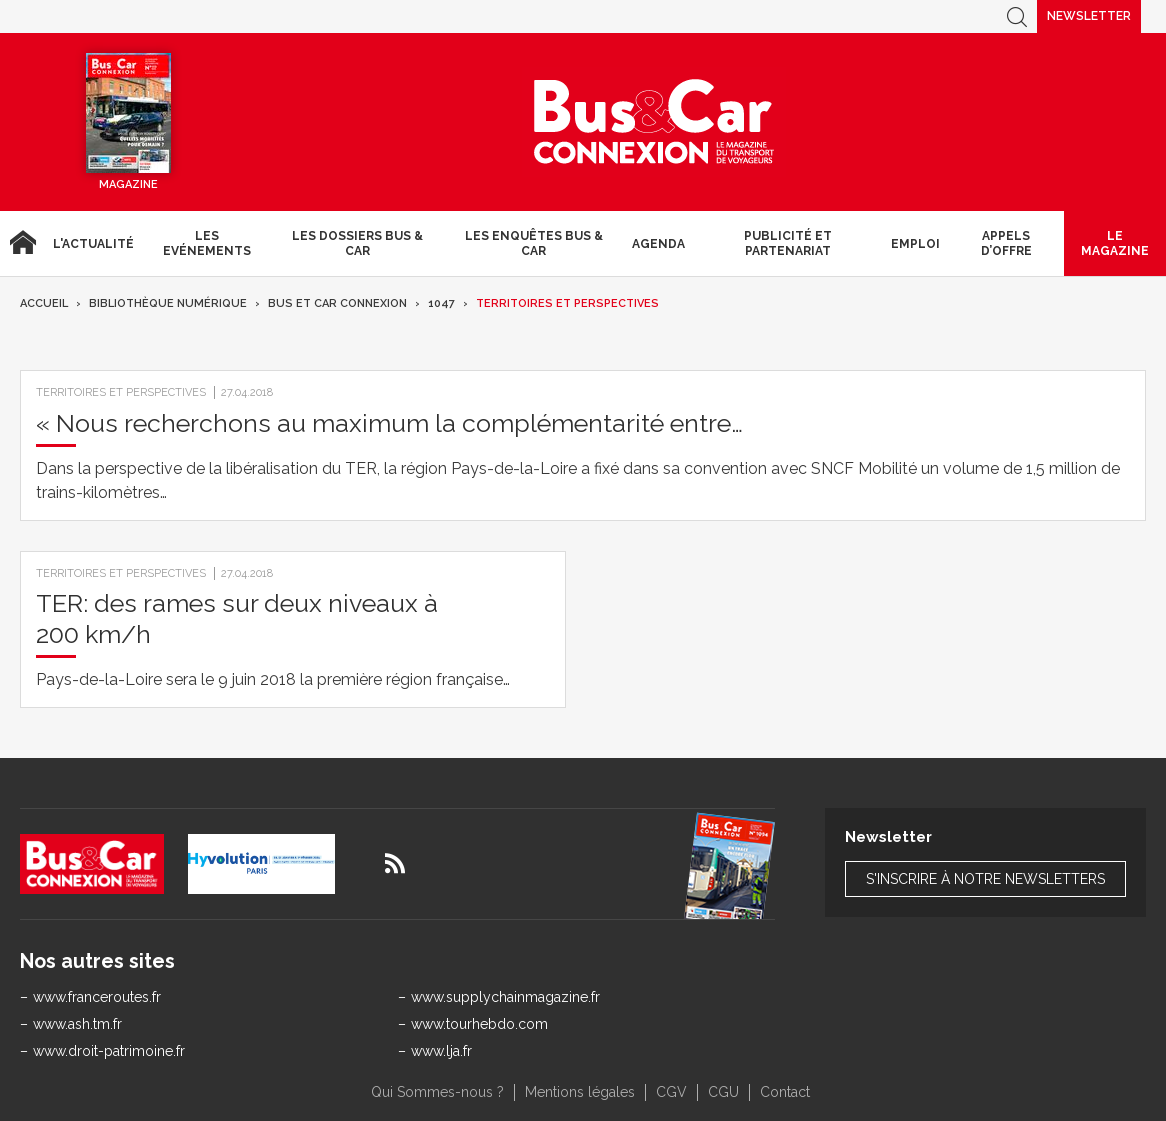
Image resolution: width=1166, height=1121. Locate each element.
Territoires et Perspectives (567, 303)
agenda (658, 244)
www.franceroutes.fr (97, 997)
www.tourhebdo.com (479, 1024)
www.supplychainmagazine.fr (505, 997)
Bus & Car (654, 122)
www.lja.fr (441, 1051)
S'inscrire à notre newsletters (985, 879)
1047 (441, 303)
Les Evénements (207, 243)
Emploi (915, 244)
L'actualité (93, 244)
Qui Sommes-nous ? (437, 1092)
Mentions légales (580, 1092)
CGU (723, 1092)
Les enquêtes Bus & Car (534, 243)
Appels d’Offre (1006, 243)
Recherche (1017, 16)
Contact (785, 1092)
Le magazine (1115, 243)
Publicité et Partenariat (788, 243)
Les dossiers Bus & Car (357, 243)
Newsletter (1089, 16)
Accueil (22, 243)
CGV (671, 1092)
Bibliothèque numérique (168, 303)
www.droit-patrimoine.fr (109, 1051)
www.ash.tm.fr (77, 1024)
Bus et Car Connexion (337, 303)
